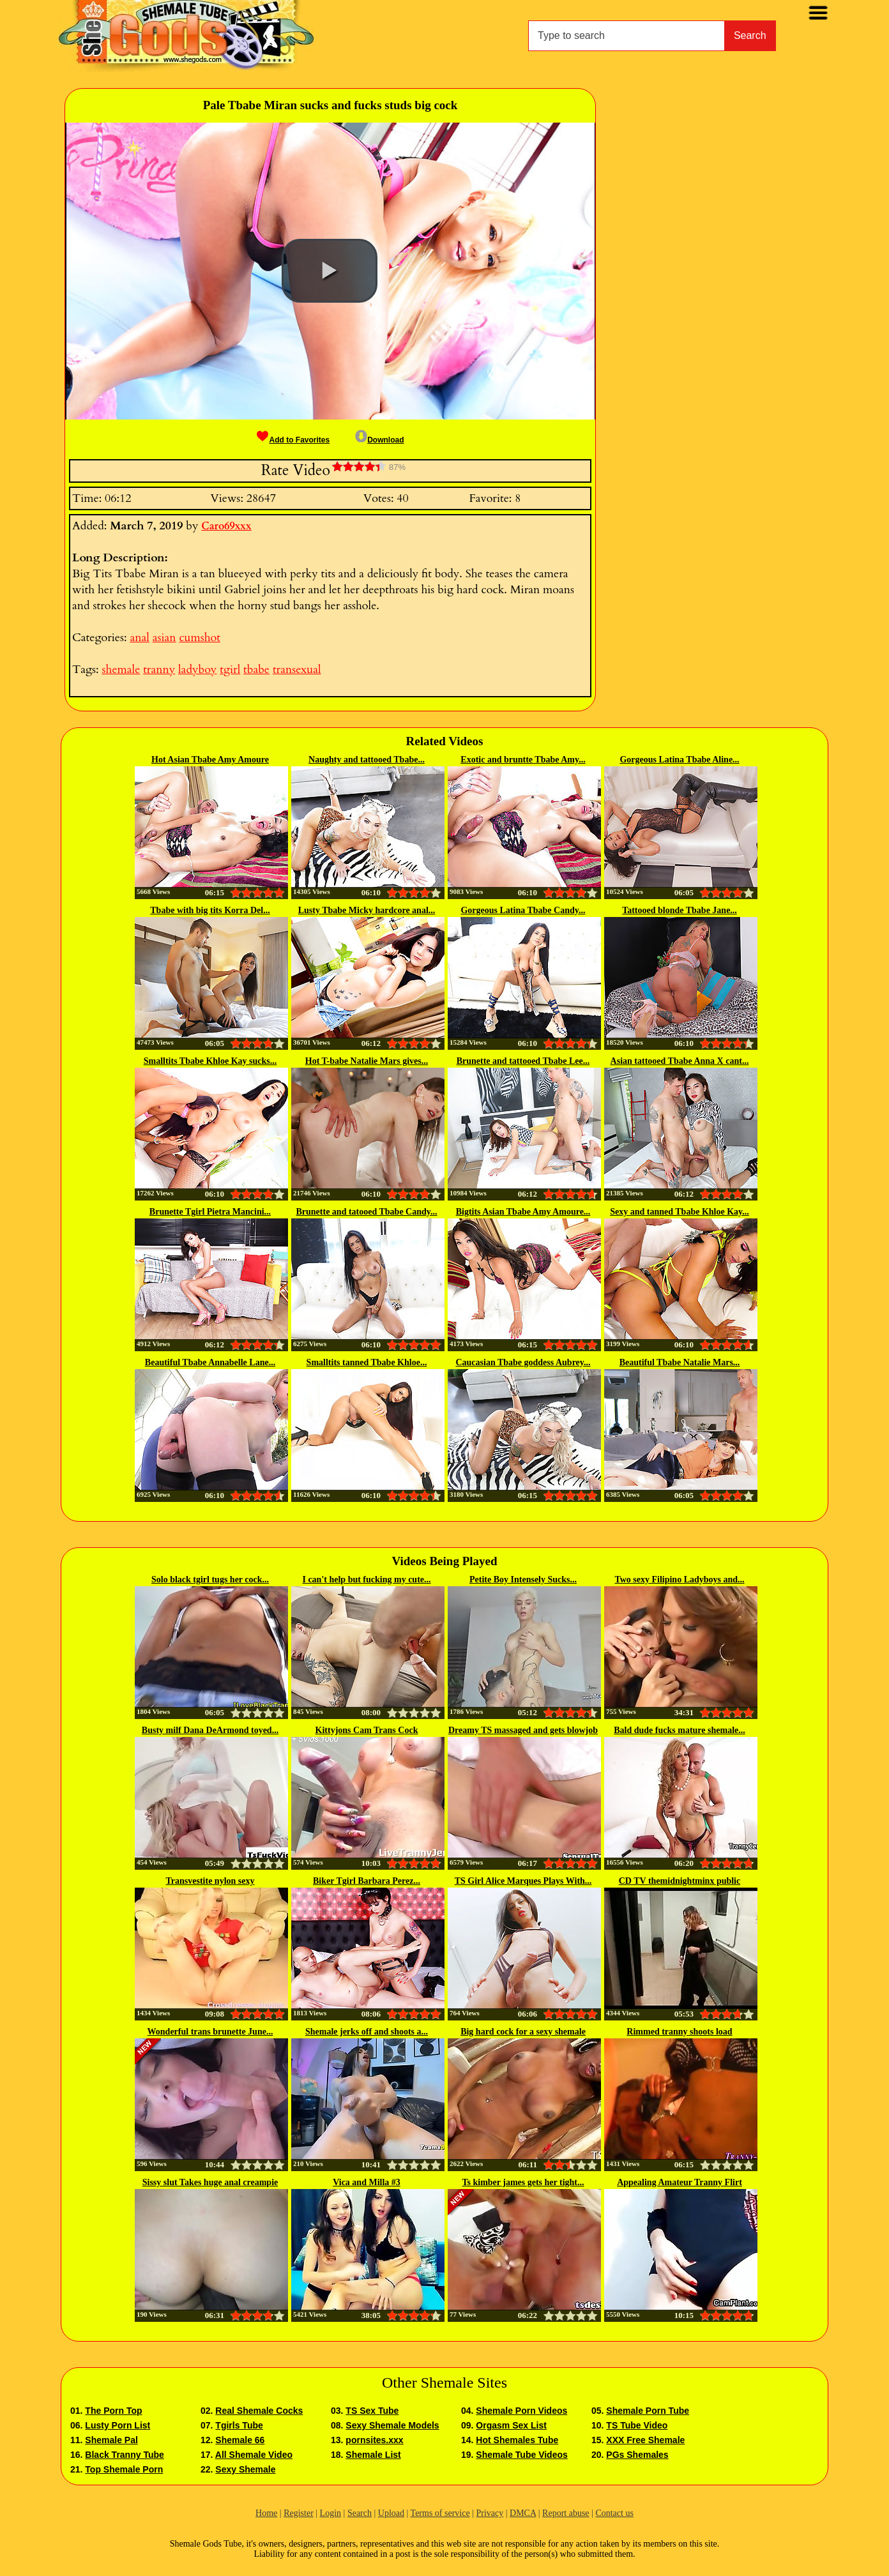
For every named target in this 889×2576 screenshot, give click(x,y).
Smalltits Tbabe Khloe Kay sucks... (210, 1061)
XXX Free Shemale (645, 2440)
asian (164, 638)
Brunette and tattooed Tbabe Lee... (523, 1061)
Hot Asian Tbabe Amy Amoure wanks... (210, 760)
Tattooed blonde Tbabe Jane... (679, 910)
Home (266, 2513)
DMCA (523, 2513)
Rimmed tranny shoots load (679, 2031)
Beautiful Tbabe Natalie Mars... (679, 1362)
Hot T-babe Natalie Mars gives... (367, 1061)
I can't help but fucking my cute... (366, 1579)
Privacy (489, 2513)
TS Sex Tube (372, 2411)
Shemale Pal (111, 2440)
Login (330, 2513)
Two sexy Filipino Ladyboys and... (679, 1579)
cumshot (199, 638)
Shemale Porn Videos (521, 2411)
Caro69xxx (226, 526)
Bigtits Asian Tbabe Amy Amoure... (523, 1211)
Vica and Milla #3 (366, 2182)
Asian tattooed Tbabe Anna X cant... (680, 1061)
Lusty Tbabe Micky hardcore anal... (367, 910)
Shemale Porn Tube (647, 2411)
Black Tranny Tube (124, 2455)
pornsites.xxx (374, 2440)
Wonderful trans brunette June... (210, 2031)
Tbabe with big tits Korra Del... (210, 910)
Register (299, 2513)
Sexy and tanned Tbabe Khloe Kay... (679, 1211)
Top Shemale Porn (124, 2469)
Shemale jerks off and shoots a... (366, 2031)
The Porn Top (113, 2411)
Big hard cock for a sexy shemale (523, 2031)
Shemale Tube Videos (521, 2455)
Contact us (614, 2513)
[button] (329, 271)
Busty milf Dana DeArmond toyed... (210, 1730)
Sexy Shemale (245, 2469)
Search (750, 35)
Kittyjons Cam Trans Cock (366, 1730)
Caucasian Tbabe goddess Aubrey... (522, 1362)
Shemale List (373, 2455)
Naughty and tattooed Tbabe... (366, 759)
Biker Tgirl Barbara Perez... (366, 1881)
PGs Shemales (637, 2455)
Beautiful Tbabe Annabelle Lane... (210, 1362)
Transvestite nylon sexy (210, 1881)
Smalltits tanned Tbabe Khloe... (367, 1362)
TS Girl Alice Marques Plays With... (523, 1881)
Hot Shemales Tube (517, 2440)
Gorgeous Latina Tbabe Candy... (522, 910)
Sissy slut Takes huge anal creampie (210, 2182)
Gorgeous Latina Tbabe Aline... (679, 759)
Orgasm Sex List (511, 2425)
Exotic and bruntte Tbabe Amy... (522, 759)
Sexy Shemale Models (392, 2425)
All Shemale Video (254, 2455)
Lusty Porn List (117, 2425)
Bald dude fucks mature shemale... (679, 1730)
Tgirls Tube (238, 2425)
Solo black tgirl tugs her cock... (210, 1579)
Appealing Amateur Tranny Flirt (679, 2182)
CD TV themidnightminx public (679, 1881)
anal (139, 638)
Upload (391, 2513)
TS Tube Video (636, 2425)
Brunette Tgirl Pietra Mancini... (210, 1211)
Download (379, 440)
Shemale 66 (239, 2440)
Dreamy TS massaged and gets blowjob (523, 1730)
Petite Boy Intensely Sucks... (523, 1579)
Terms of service (440, 2513)
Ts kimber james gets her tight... (523, 2182)
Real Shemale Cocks (259, 2411)
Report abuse (565, 2513)
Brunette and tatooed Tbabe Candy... (366, 1211)
